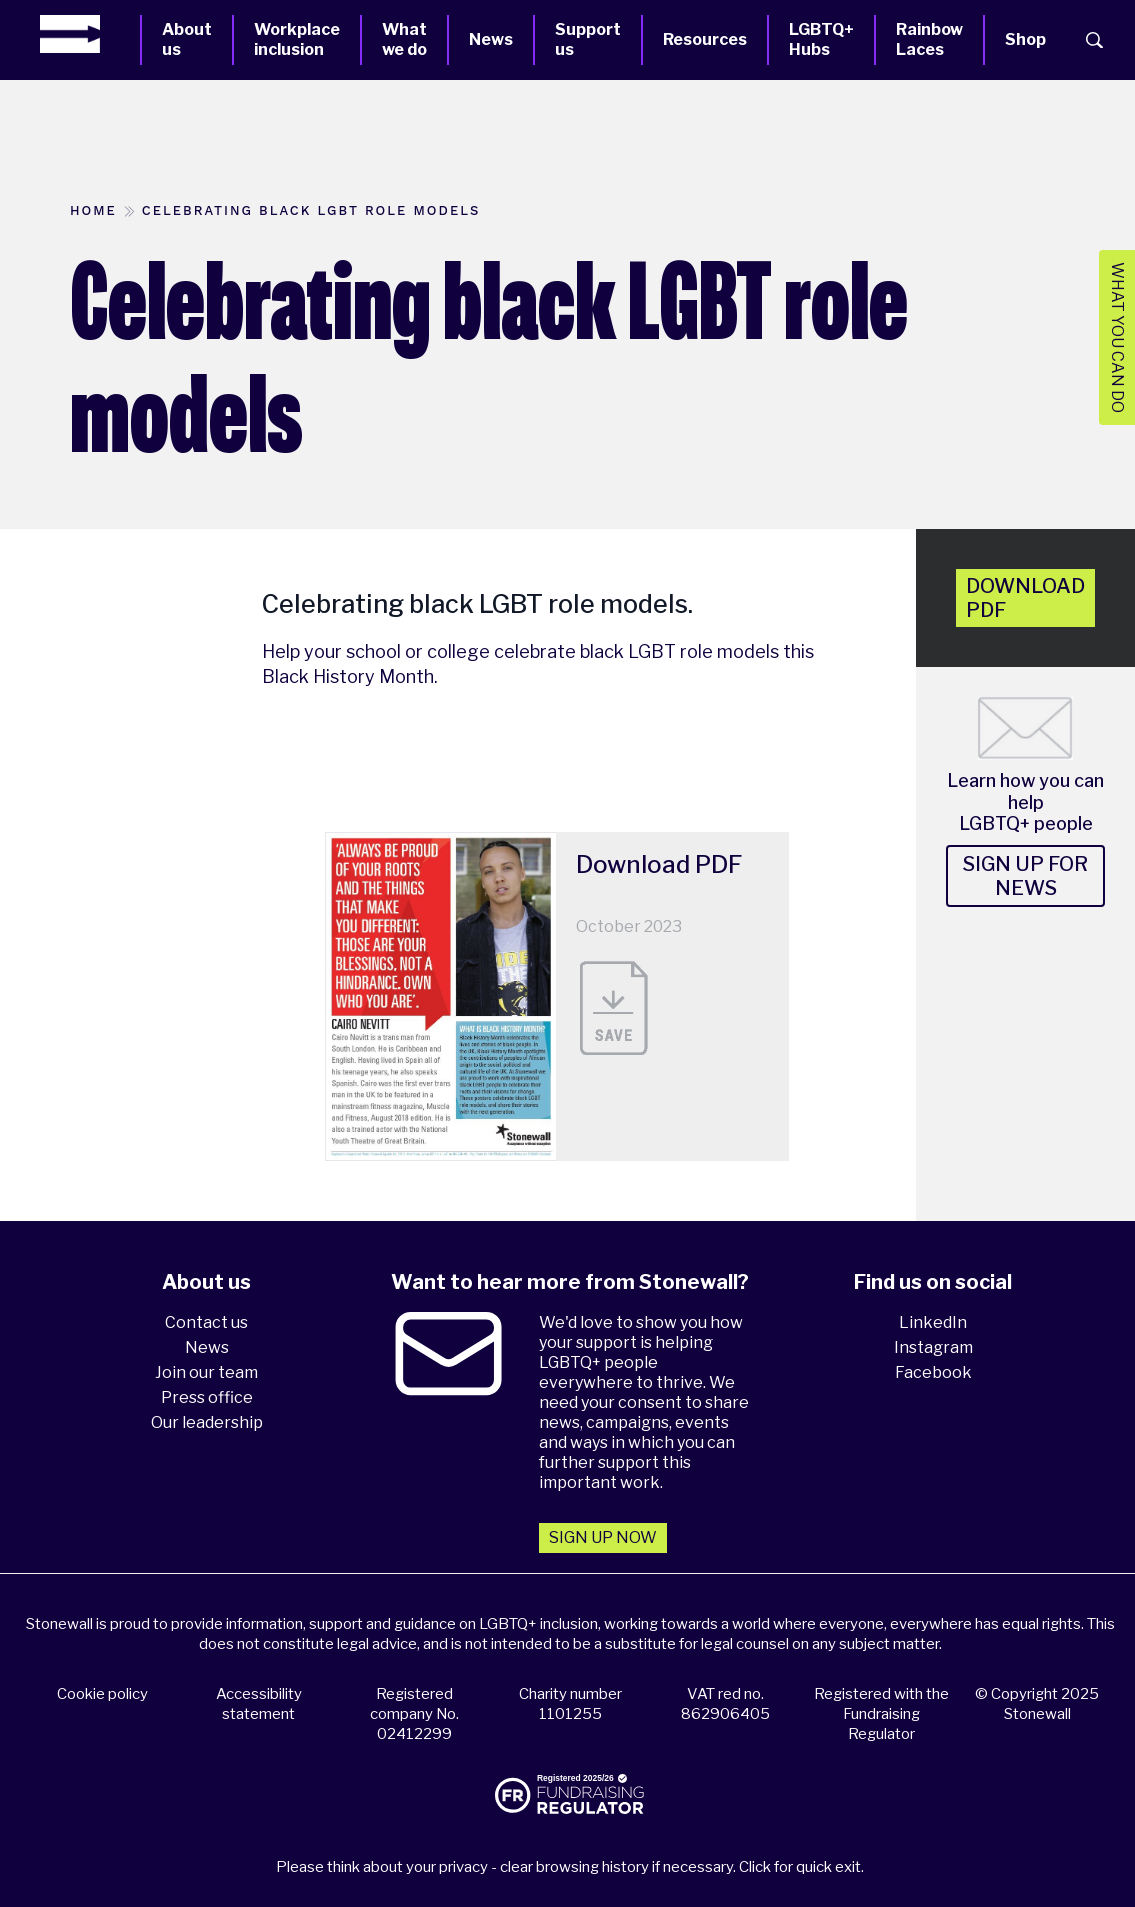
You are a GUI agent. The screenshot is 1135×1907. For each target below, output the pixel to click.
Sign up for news (1025, 876)
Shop (1025, 39)
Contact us (206, 1322)
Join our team (206, 1372)
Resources (705, 39)
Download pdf (1025, 598)
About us (187, 39)
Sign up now (603, 1537)
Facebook (933, 1372)
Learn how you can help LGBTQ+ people (1025, 802)
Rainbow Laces (929, 39)
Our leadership (207, 1422)
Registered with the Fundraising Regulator (881, 1714)
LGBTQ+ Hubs (821, 39)
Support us (588, 39)
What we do (404, 39)
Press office (207, 1397)
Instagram (933, 1347)
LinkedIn (933, 1322)
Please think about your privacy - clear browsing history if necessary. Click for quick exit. (570, 1867)
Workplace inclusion (297, 39)
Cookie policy (102, 1694)
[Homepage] (90, 34)
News (491, 39)
